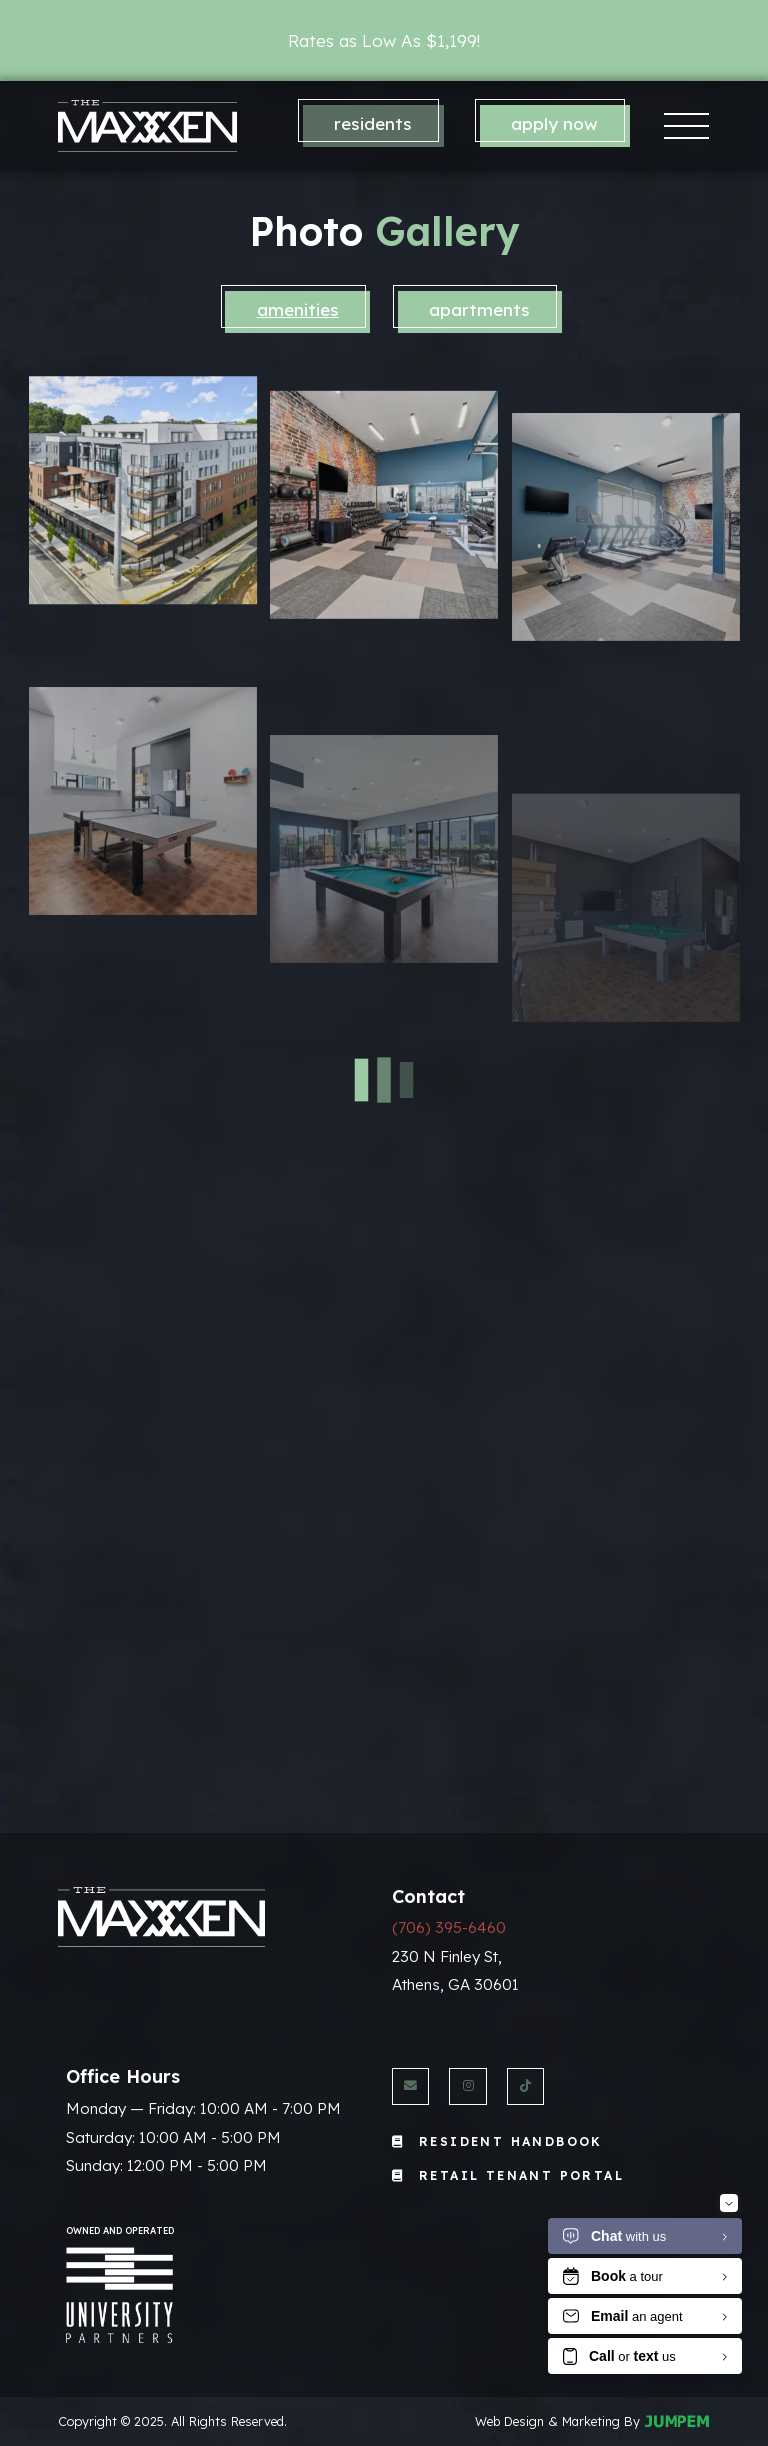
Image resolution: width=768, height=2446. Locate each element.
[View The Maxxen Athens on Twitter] (525, 2086)
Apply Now (554, 123)
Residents (373, 123)
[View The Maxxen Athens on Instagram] (467, 2086)
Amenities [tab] (298, 309)
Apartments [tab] (479, 309)
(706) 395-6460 (449, 1927)
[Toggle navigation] (687, 125)
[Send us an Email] (410, 2086)
